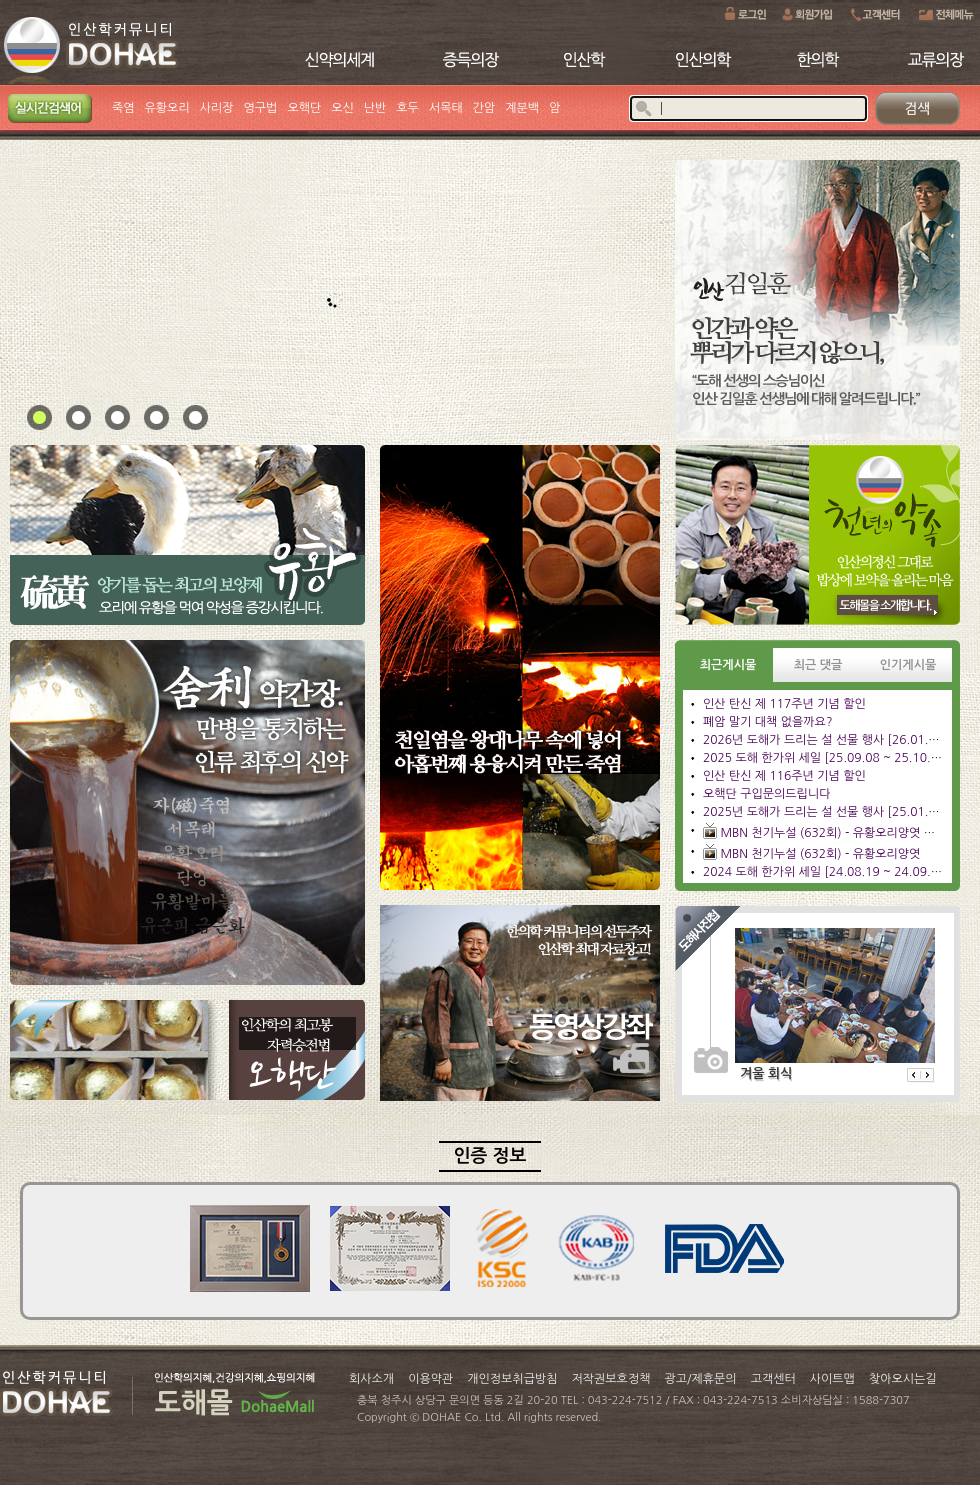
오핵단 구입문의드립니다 (766, 794)
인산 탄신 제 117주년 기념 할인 (784, 704)
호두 (407, 108)
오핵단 (304, 108)
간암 (484, 108)
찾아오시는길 (903, 1379)
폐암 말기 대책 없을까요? (767, 722)
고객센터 (773, 1379)
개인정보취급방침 (512, 1379)
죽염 (123, 108)
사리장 (217, 108)
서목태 (446, 108)
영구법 (261, 108)
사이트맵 (832, 1379)
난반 (375, 108)
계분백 (522, 108)
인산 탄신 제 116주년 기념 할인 (784, 776)
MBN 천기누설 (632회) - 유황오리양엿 (820, 854)
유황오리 (167, 108)
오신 (342, 108)
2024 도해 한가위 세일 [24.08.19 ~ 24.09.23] (826, 872)
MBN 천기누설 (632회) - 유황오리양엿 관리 (833, 833)
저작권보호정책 (611, 1379)
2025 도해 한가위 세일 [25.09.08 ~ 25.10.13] (826, 758)
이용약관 (430, 1379)
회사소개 (371, 1379)
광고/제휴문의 (700, 1379)
